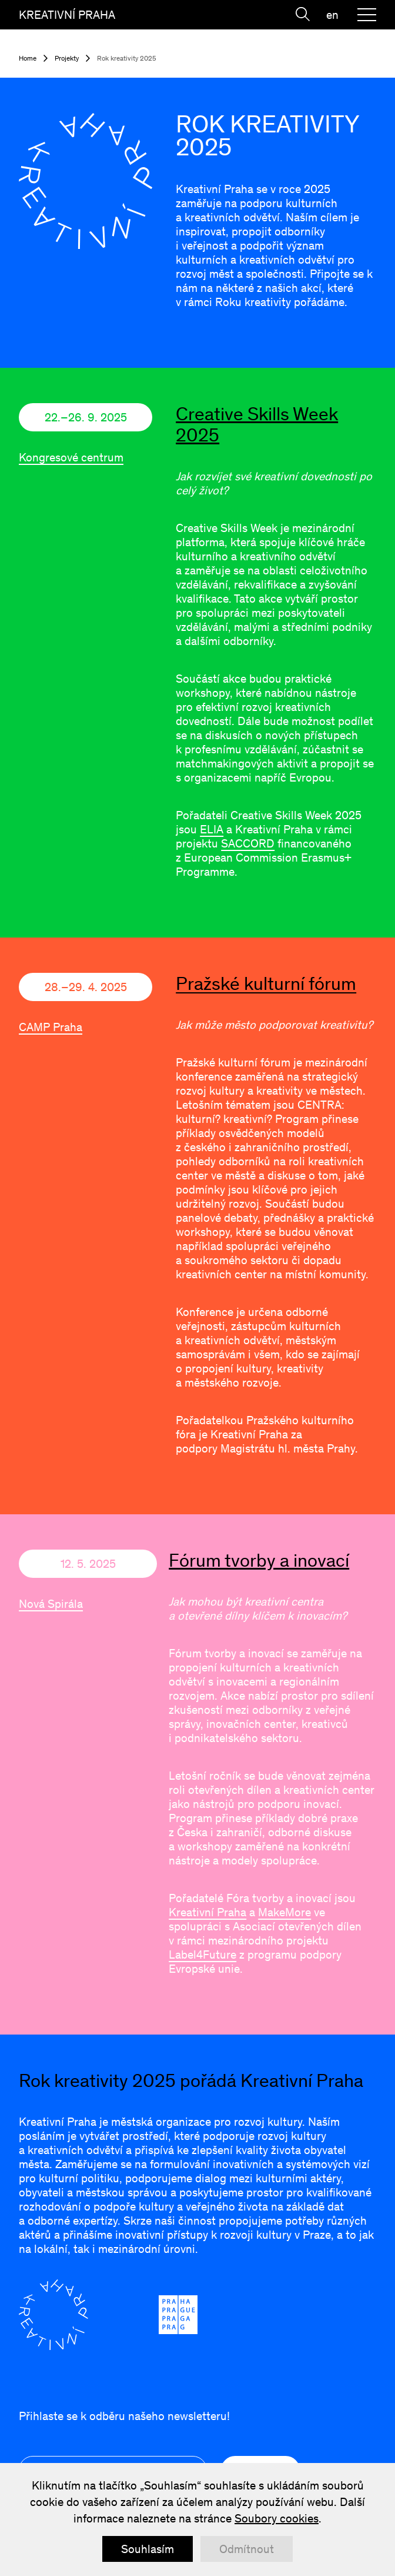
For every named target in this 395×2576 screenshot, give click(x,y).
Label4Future (202, 1954)
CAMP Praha (50, 1027)
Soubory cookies (277, 2518)
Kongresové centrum (71, 457)
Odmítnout (246, 2549)
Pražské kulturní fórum (266, 983)
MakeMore (284, 1912)
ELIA (211, 829)
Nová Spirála (51, 1604)
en (332, 15)
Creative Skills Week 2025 (257, 424)
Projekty (67, 58)
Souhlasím (147, 2549)
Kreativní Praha (207, 1912)
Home (27, 58)
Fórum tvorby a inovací (259, 1560)
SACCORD (248, 843)
